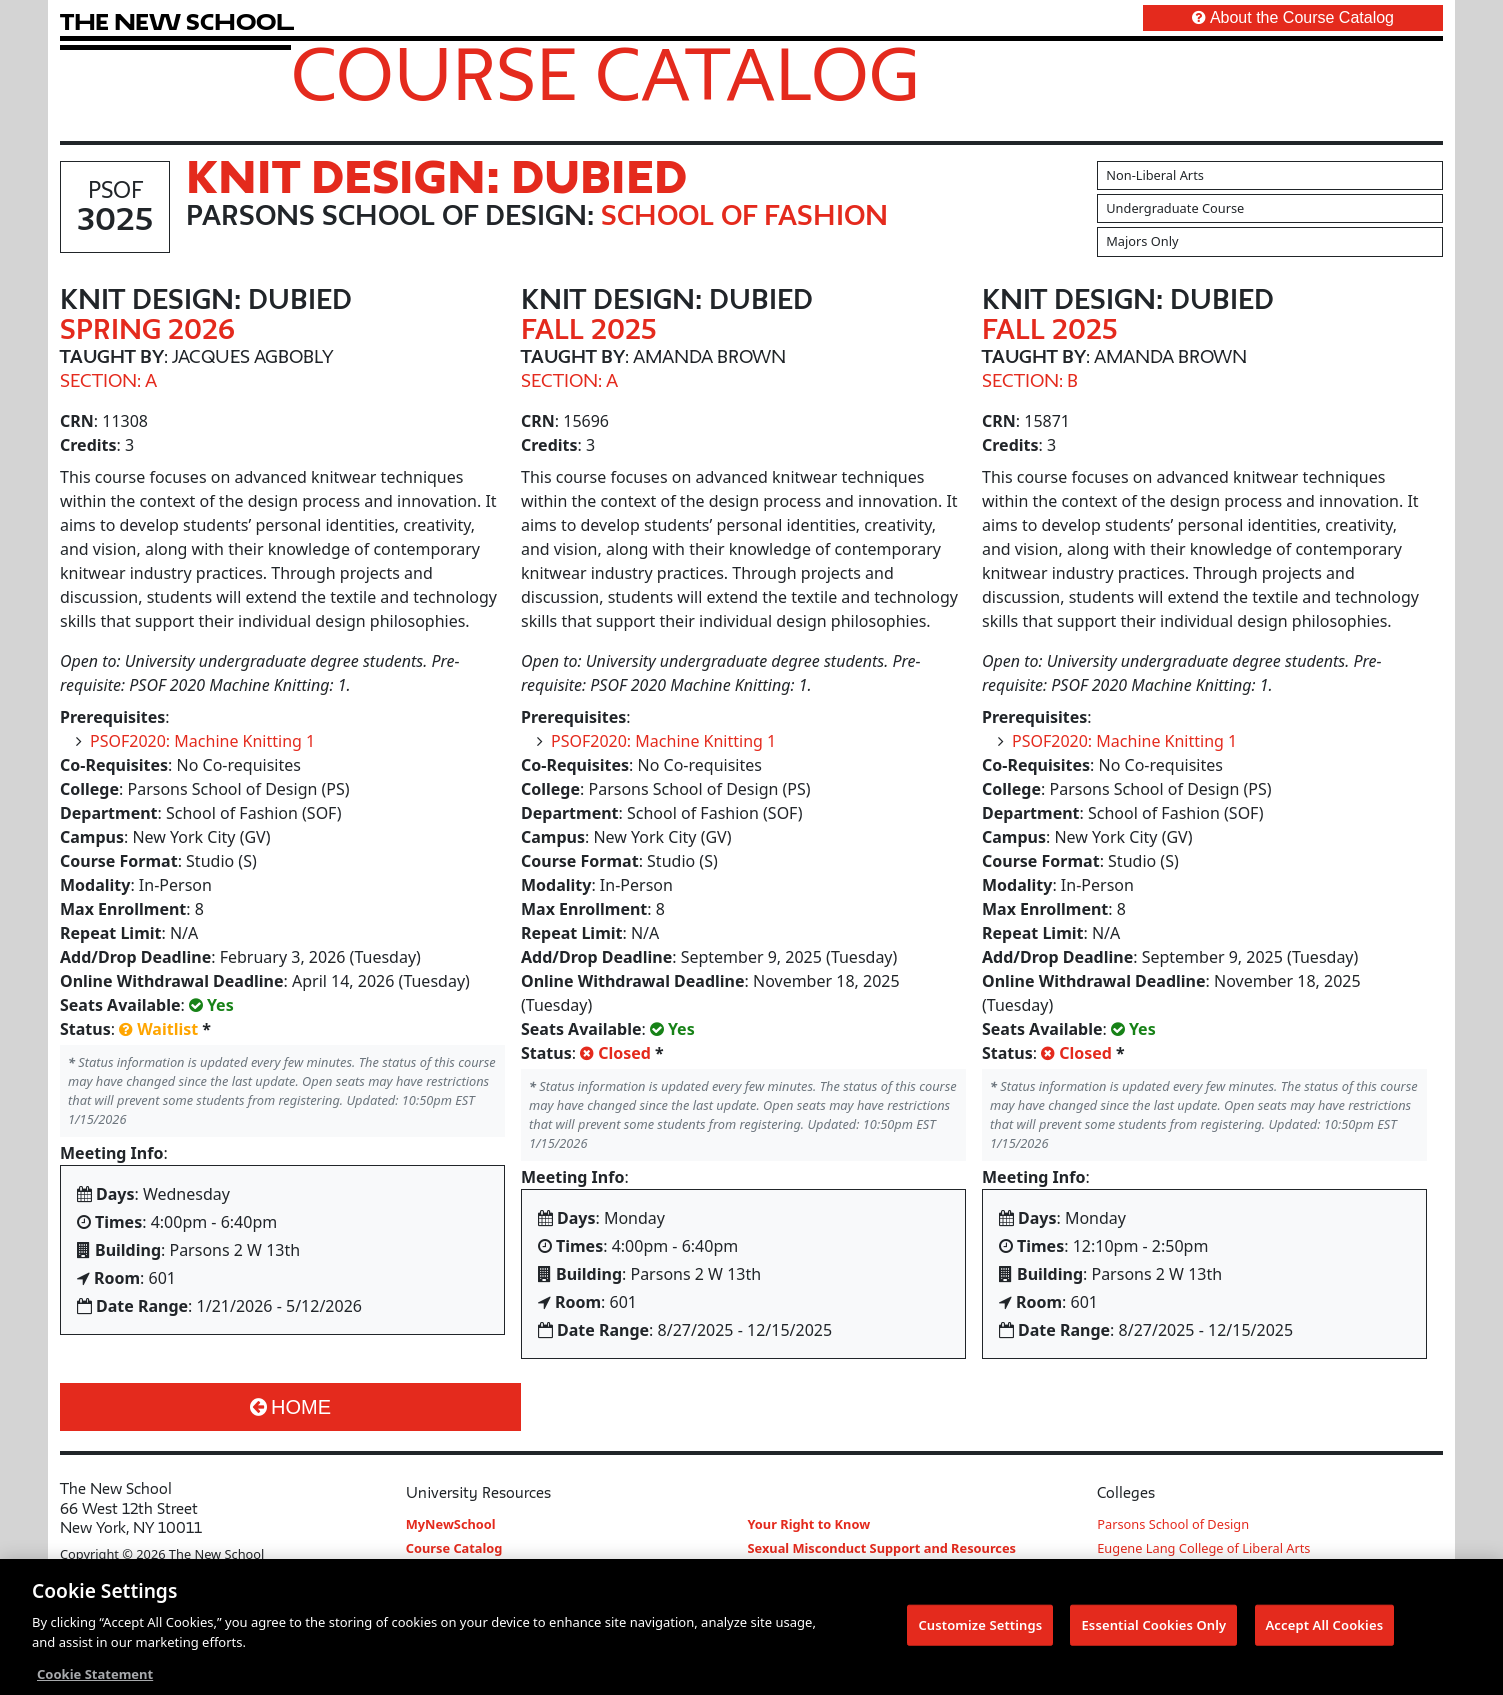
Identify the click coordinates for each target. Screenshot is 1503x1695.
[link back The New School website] (177, 21)
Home (290, 1407)
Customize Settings (980, 1629)
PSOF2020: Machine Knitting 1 (202, 741)
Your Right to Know (809, 1524)
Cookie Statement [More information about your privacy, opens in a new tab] (95, 1679)
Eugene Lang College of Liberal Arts (1203, 1548)
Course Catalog (605, 73)
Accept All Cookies (1325, 1629)
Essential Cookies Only (1153, 1629)
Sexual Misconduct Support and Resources (882, 1548)
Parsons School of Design (1173, 1524)
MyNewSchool (451, 1524)
